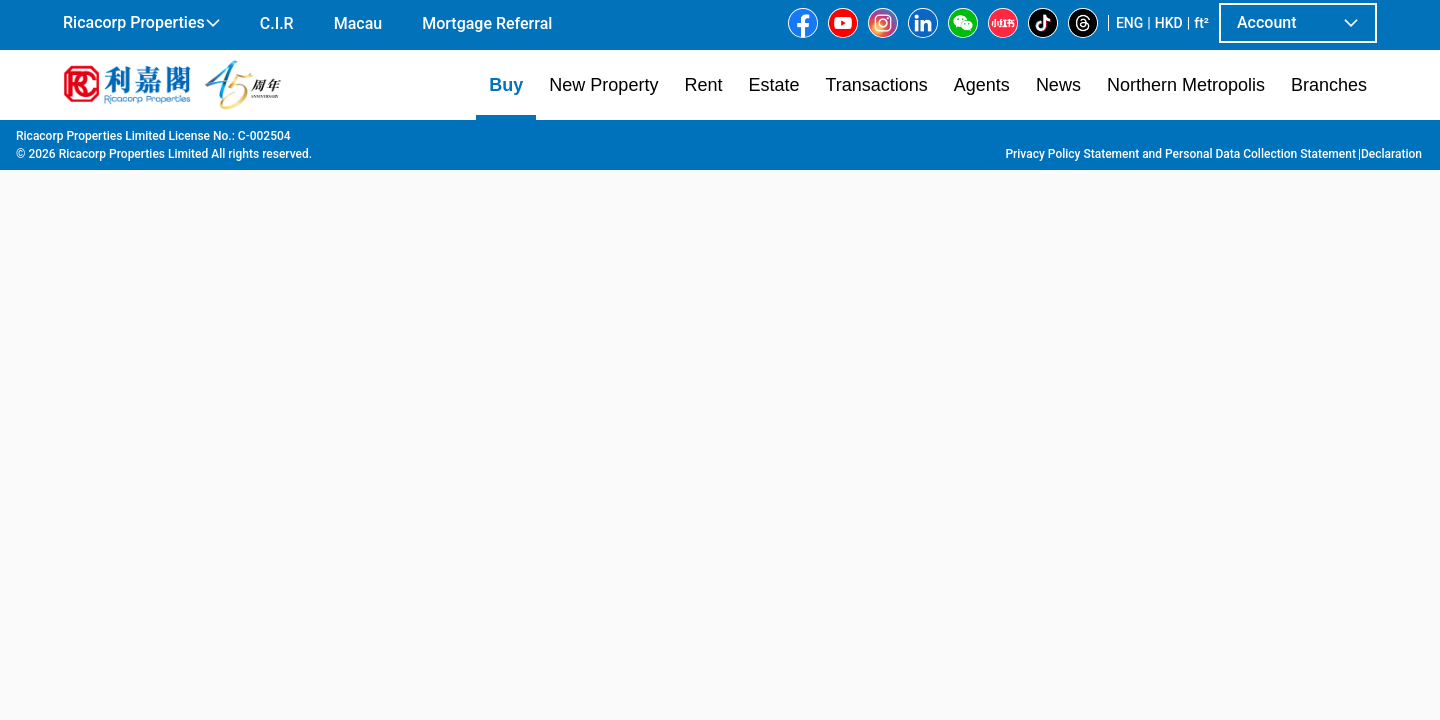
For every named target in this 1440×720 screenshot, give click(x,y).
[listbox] (691, 419)
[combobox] (485, 166)
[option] (108, 417)
